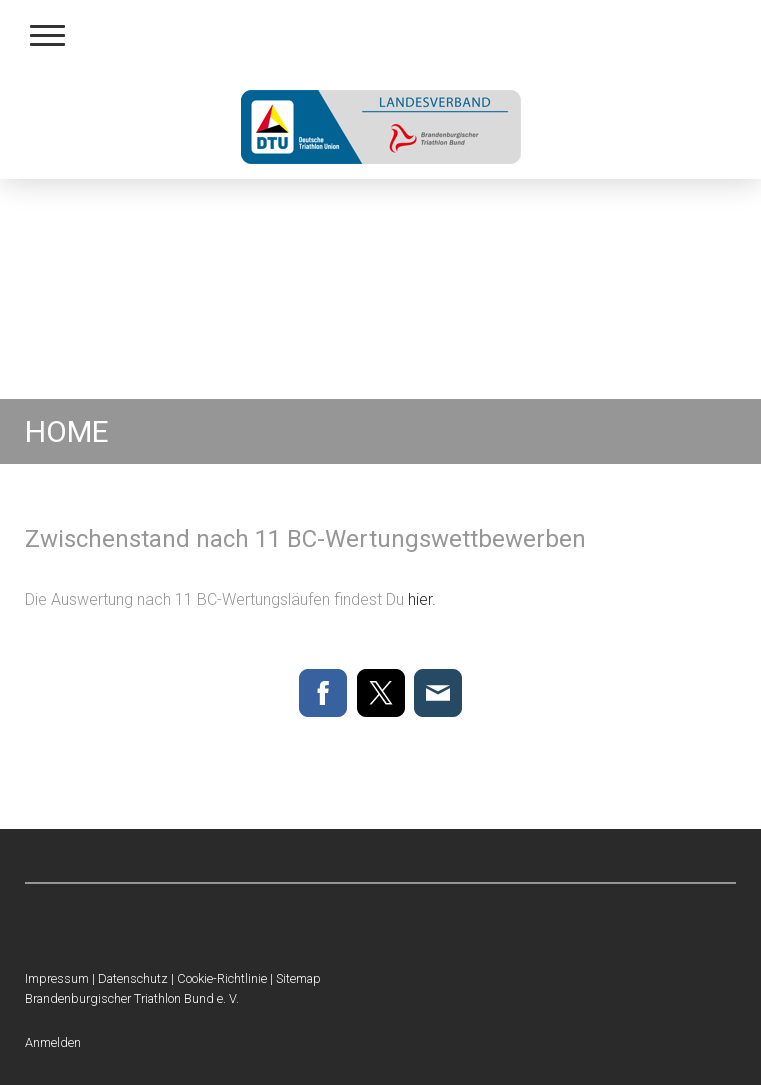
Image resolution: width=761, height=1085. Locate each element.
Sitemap (298, 978)
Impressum (57, 978)
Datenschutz (133, 978)
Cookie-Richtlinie (222, 978)
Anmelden (53, 1042)
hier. (422, 599)
